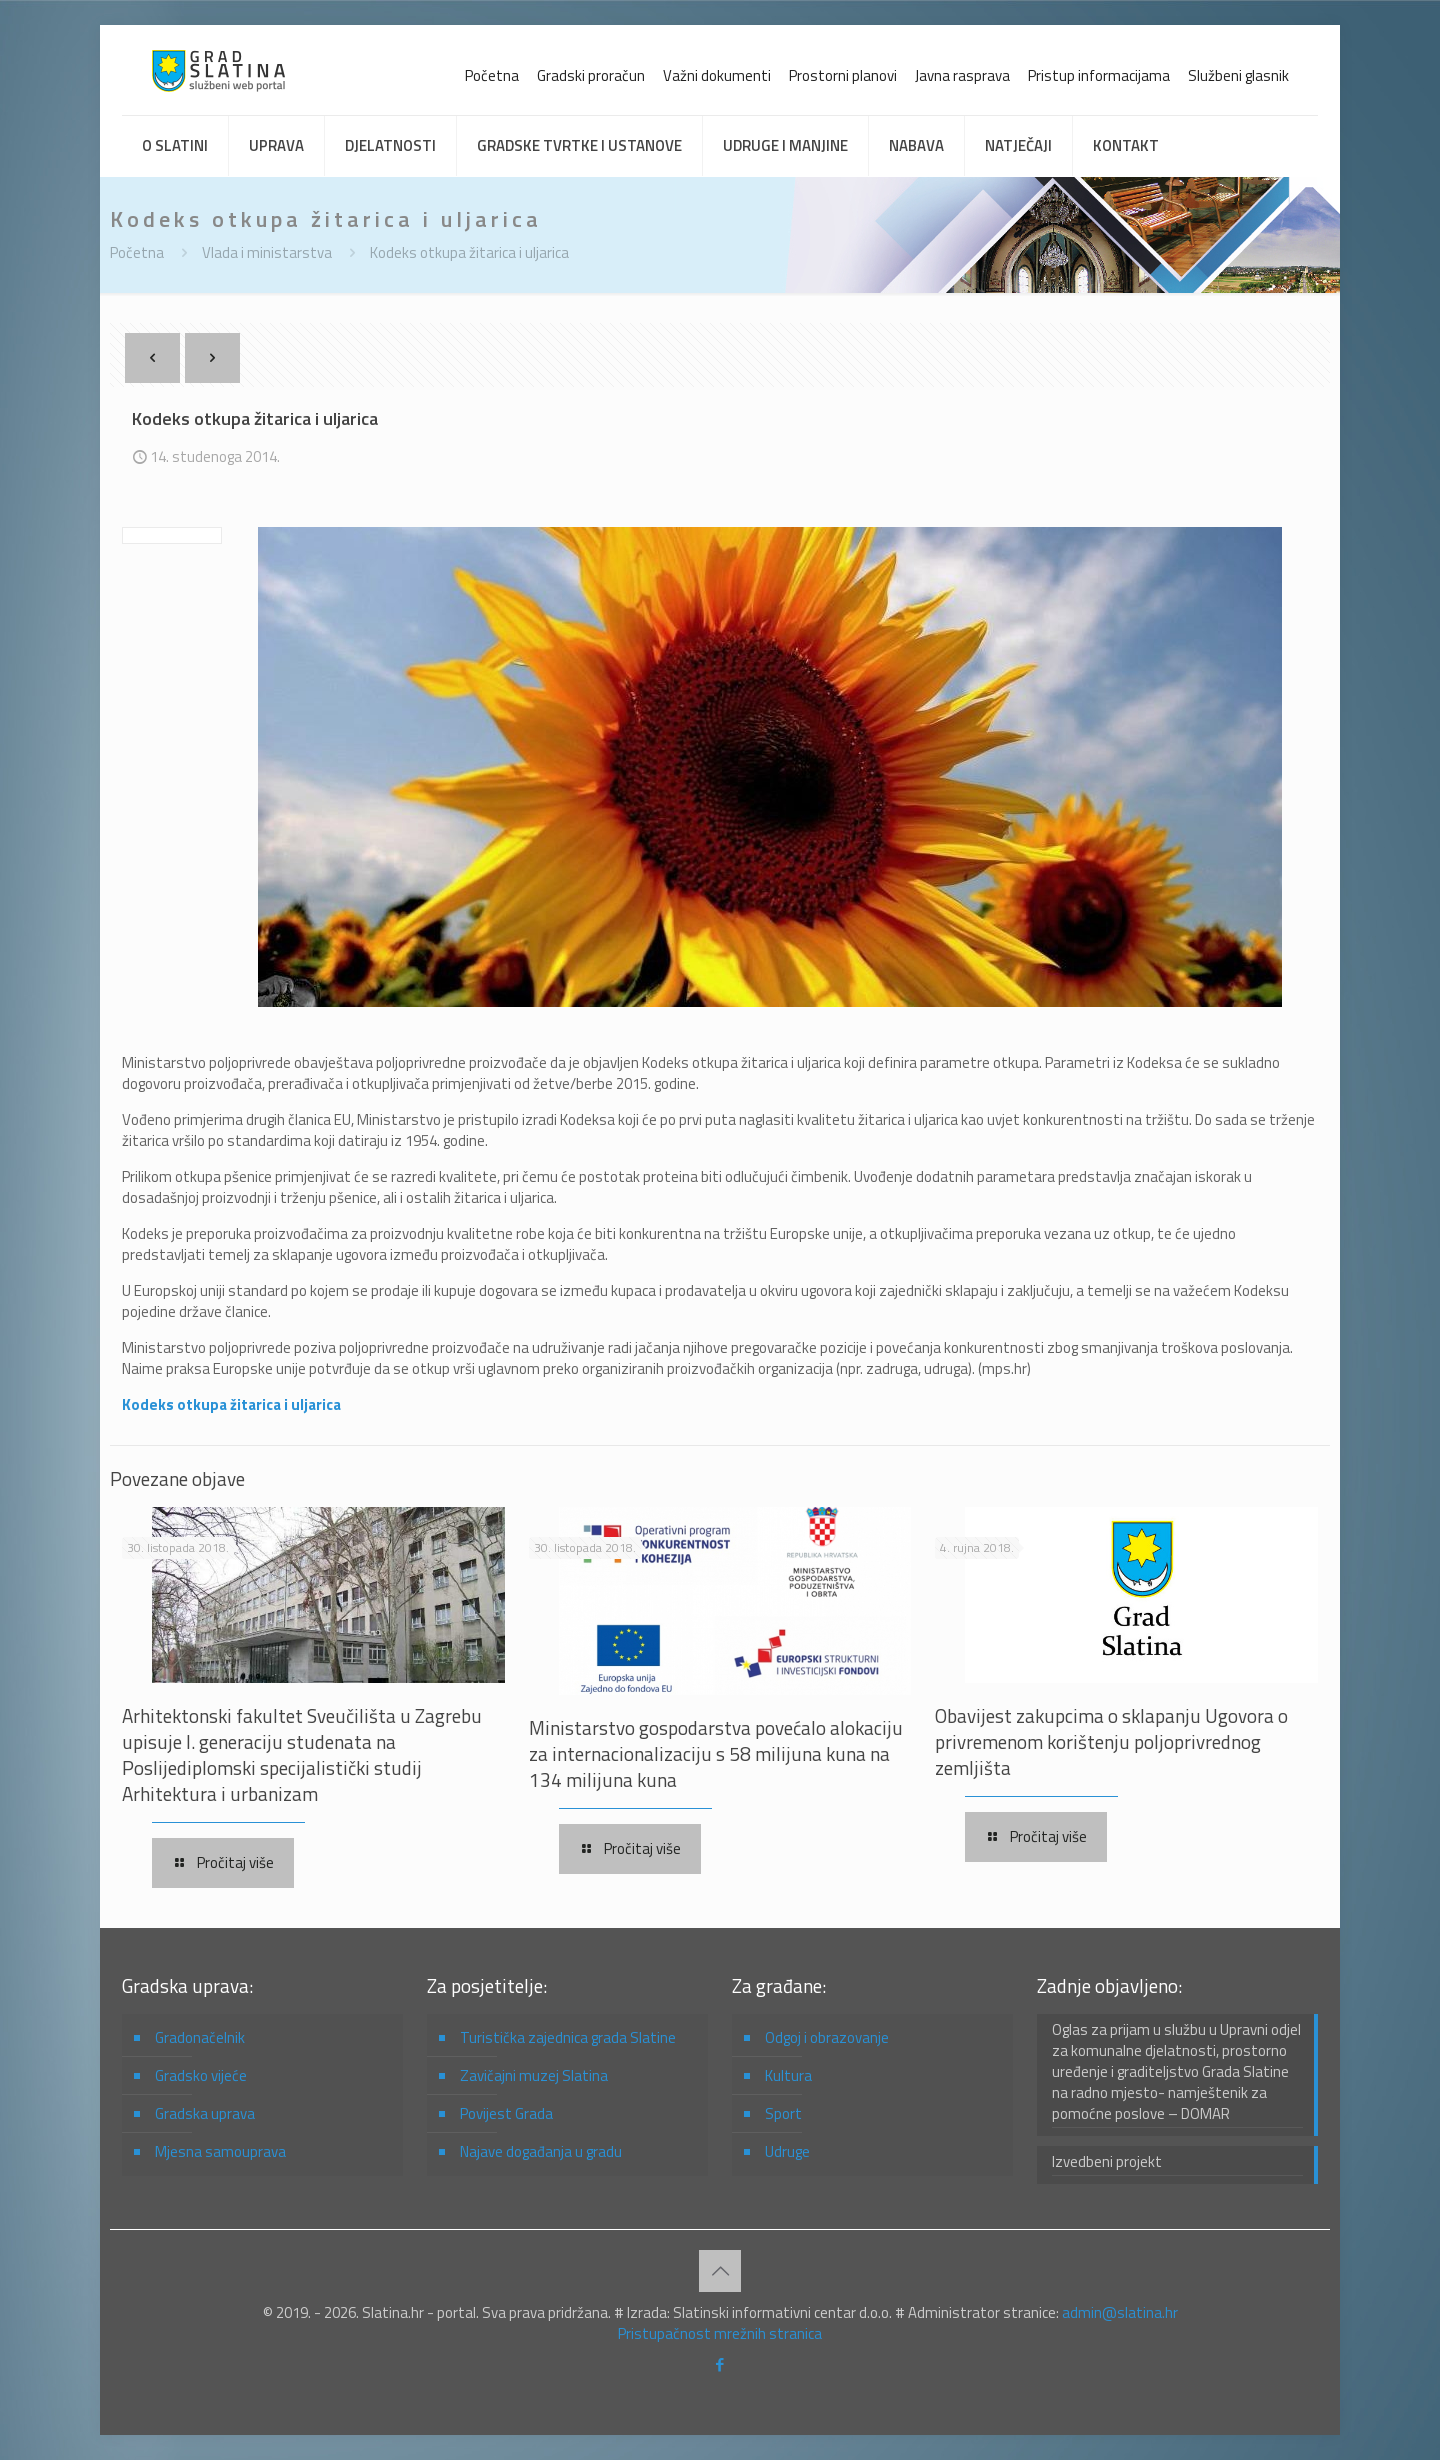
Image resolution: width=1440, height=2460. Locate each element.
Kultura (788, 2075)
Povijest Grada (506, 2113)
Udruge (787, 2151)
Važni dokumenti (717, 75)
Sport (783, 2113)
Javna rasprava (962, 75)
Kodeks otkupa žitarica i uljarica (469, 252)
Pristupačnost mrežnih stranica (720, 2333)
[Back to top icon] (720, 2271)
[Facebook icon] (720, 2364)
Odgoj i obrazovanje (827, 2037)
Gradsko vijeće (201, 2075)
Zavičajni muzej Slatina (534, 2075)
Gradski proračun (591, 75)
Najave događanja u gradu (541, 2151)
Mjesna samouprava (220, 2151)
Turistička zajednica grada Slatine (568, 2037)
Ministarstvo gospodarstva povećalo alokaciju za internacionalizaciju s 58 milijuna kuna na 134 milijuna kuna (716, 1753)
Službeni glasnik (1238, 75)
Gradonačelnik (200, 2037)
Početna (492, 75)
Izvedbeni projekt (1107, 2162)
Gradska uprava (205, 2113)
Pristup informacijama (1099, 75)
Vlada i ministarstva (267, 252)
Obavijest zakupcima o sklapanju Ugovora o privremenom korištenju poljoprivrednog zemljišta (1111, 1741)
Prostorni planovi (843, 75)
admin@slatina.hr (1120, 2312)
